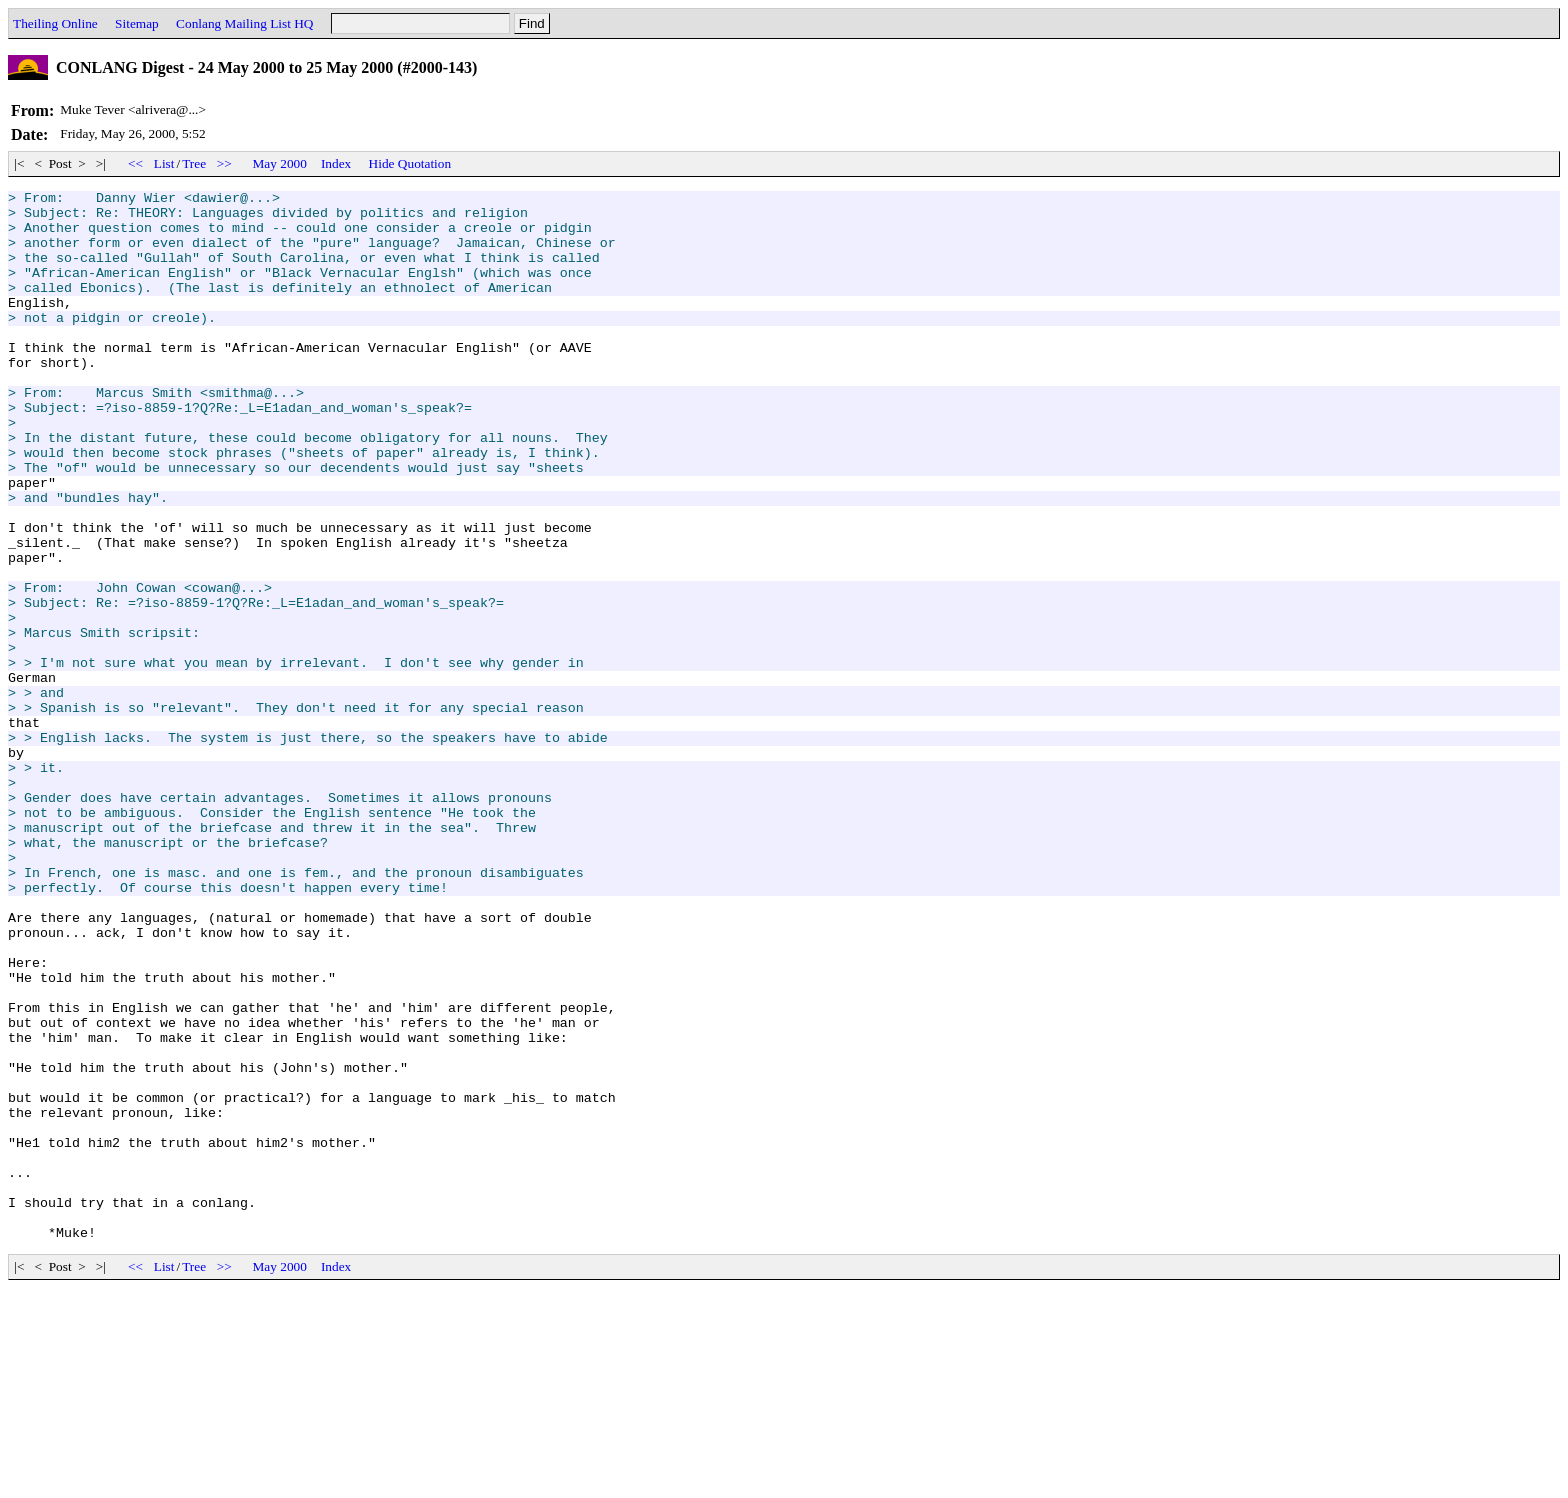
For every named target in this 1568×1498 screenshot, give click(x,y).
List (164, 163)
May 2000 (280, 163)
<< (136, 163)
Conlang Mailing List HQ (244, 23)
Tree (194, 163)
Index (336, 163)
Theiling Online (55, 23)
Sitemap (137, 23)
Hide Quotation (410, 163)
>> (224, 163)
